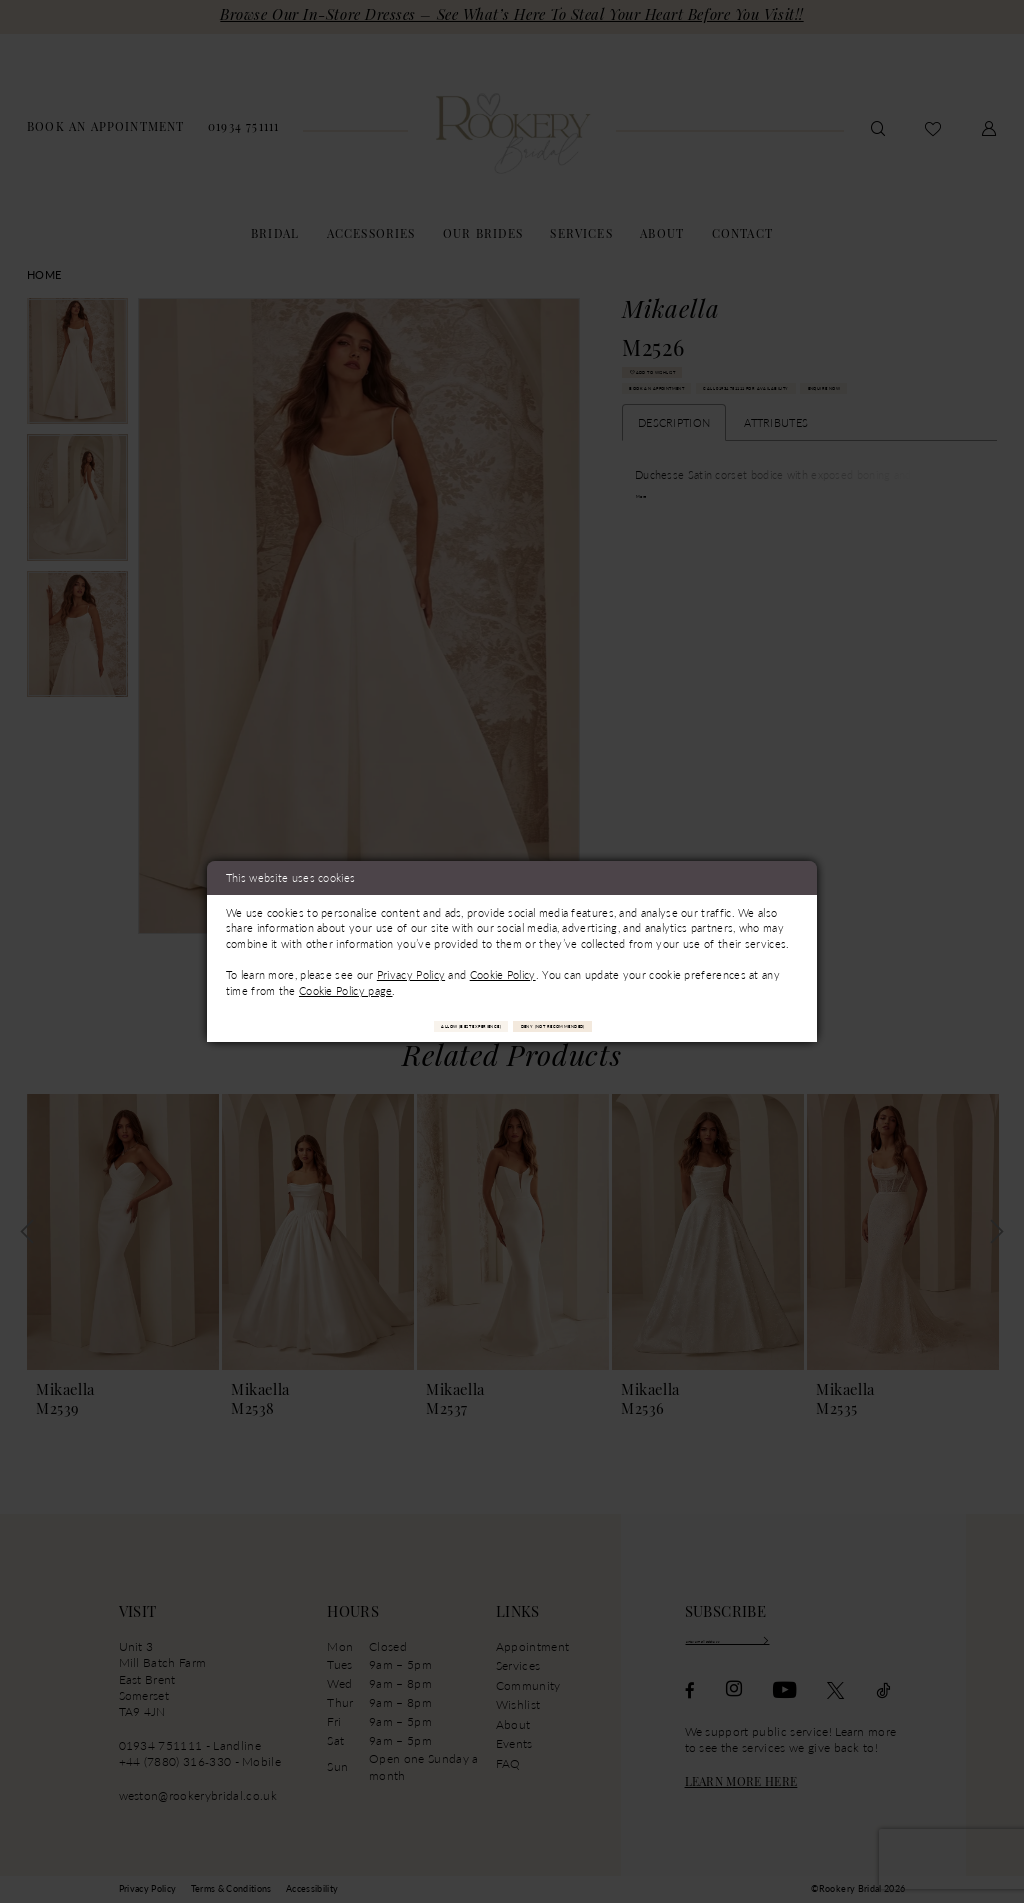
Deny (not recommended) (619, 1024)
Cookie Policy (503, 968)
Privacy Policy (411, 968)
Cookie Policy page (346, 984)
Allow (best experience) (407, 1024)
